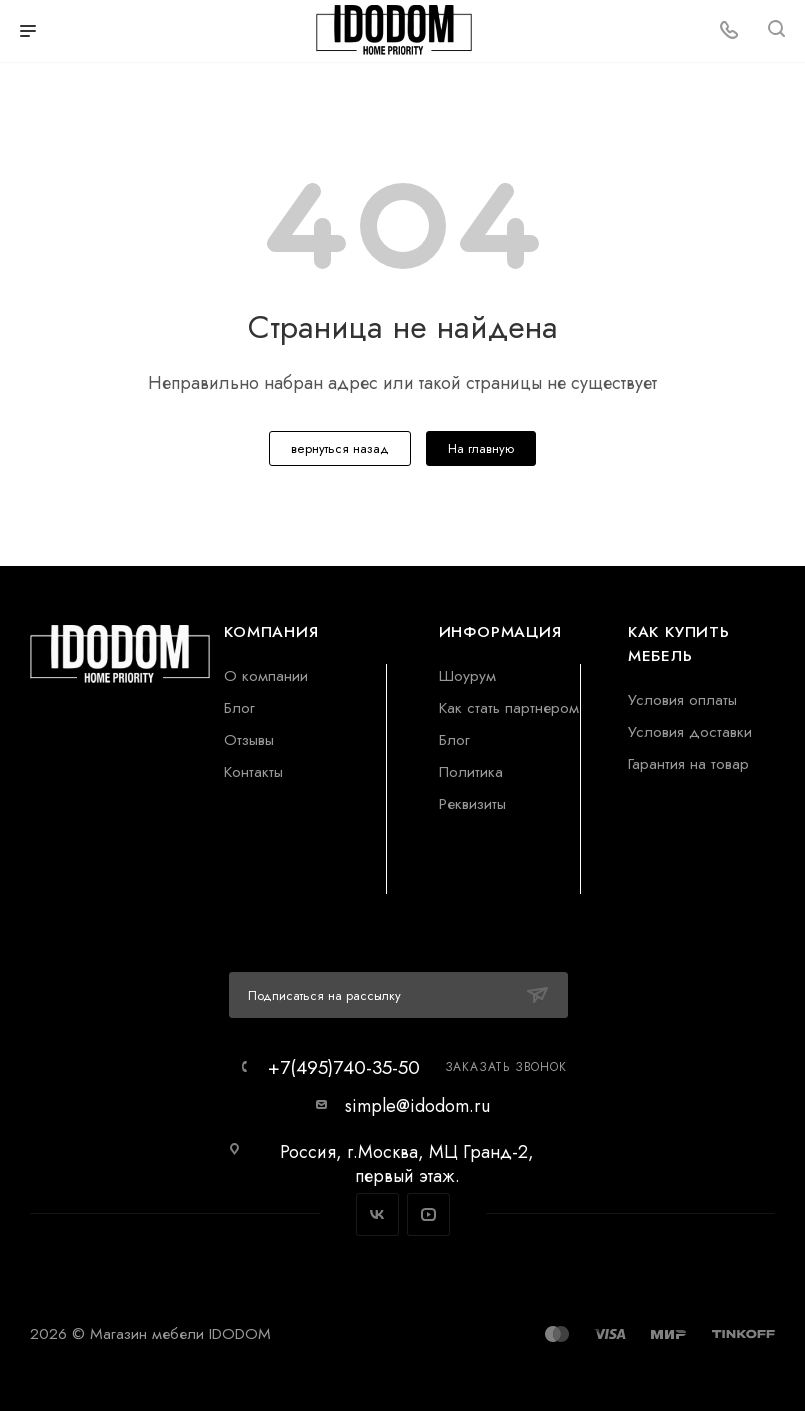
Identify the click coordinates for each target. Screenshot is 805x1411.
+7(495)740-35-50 (344, 1067)
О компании (266, 675)
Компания (271, 631)
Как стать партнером (509, 707)
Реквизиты (472, 803)
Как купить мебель (679, 643)
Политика (471, 771)
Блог (239, 707)
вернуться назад (340, 448)
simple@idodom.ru (417, 1106)
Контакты (253, 771)
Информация (500, 631)
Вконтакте (377, 1214)
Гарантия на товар (688, 763)
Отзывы (249, 739)
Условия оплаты (682, 699)
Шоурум (467, 675)
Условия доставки (690, 731)
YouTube (428, 1214)
